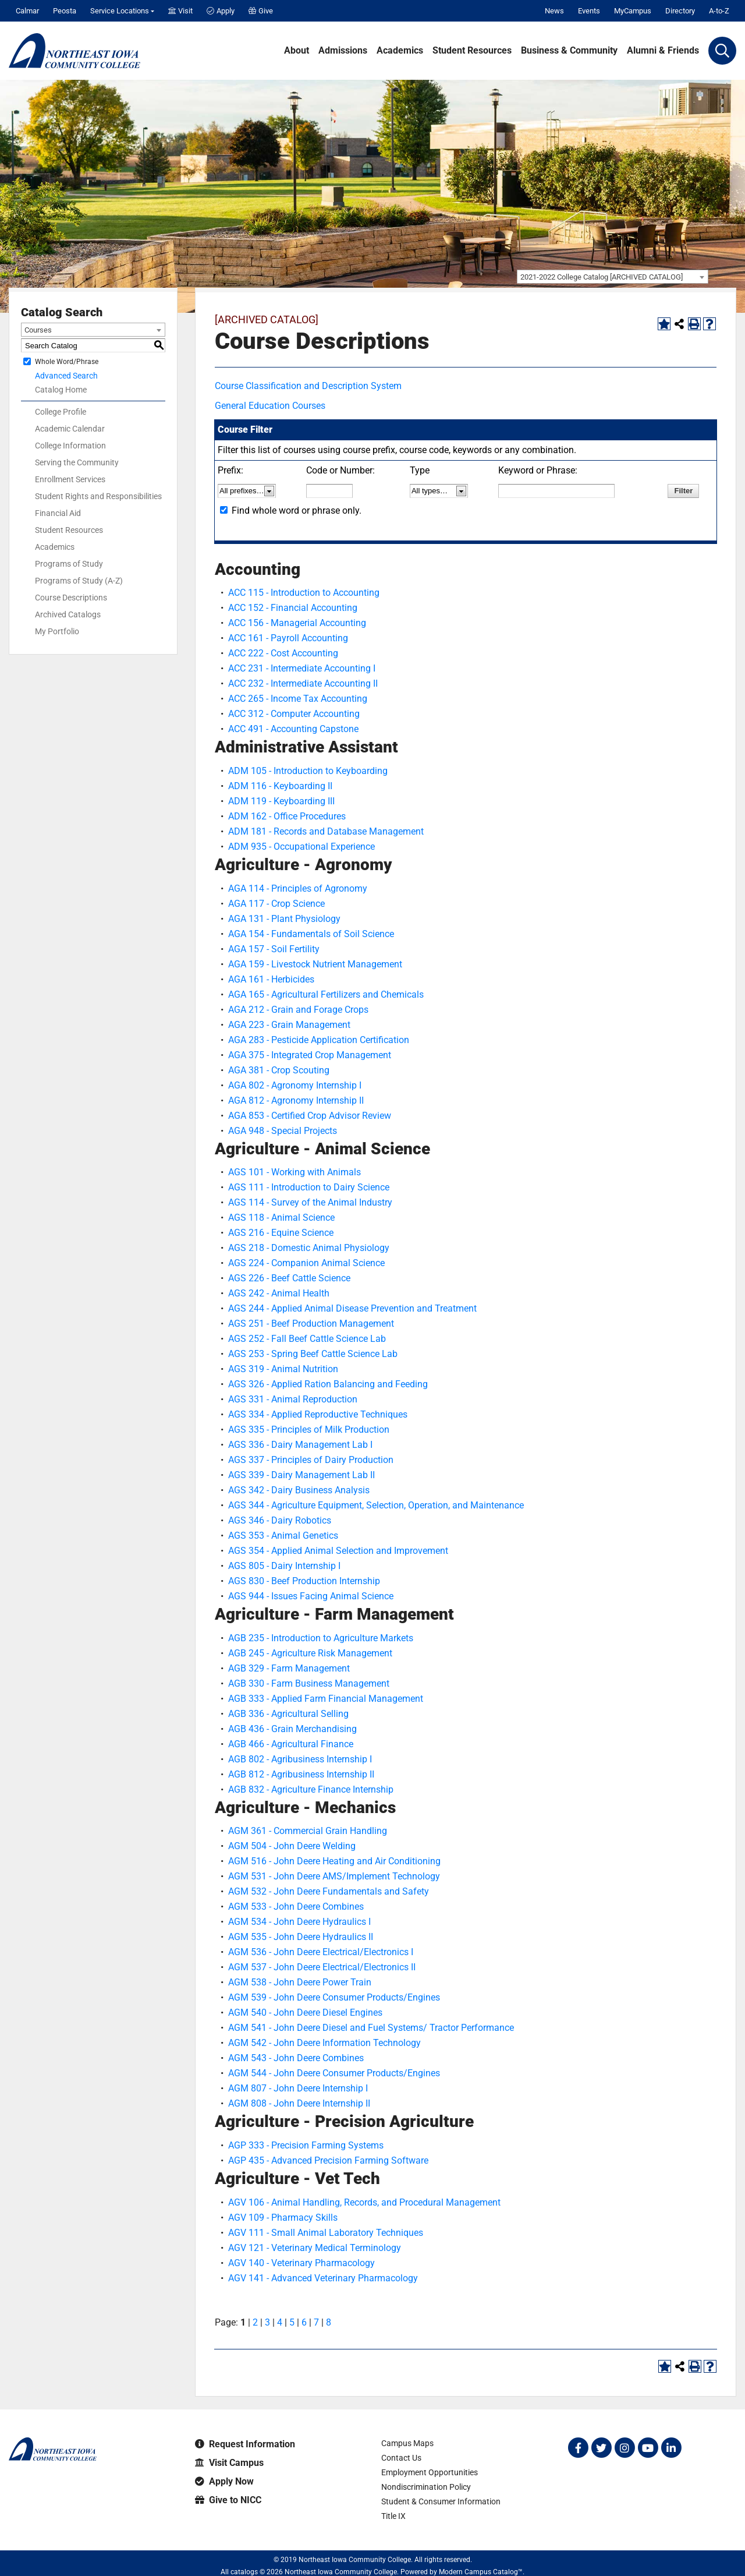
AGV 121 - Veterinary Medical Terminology (314, 2247)
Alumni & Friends (663, 50)
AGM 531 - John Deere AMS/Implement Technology (334, 1876)
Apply (221, 10)
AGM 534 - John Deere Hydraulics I (299, 1921)
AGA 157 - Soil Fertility (274, 949)
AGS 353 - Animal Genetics (283, 1535)
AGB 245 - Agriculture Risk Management (310, 1653)
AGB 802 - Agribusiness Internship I (300, 1759)
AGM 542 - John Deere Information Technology (324, 2042)
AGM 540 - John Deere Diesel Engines (305, 2012)
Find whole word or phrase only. (296, 510)
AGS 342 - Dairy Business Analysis (299, 1490)
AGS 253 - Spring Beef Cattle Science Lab (313, 1353)
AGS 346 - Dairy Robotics (279, 1520)
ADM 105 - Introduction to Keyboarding (308, 770)
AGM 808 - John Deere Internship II (299, 2103)
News (554, 10)
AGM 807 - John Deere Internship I (298, 2088)
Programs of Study (69, 563)
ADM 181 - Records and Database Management (326, 831)
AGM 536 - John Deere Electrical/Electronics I (320, 1951)
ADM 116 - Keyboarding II (280, 785)
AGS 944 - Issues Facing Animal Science (310, 1596)
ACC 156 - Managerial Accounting (297, 622)
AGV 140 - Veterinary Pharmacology (301, 2262)
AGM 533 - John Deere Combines (296, 1906)
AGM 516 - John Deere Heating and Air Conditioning (334, 1861)
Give (261, 10)
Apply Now (224, 2481)
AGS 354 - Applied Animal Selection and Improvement (338, 1550)
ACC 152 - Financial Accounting (292, 607)
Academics (400, 50)
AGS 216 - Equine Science (281, 1232)
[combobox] (612, 277)
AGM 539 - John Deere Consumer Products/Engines (334, 1997)
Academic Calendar (70, 428)
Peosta (64, 10)
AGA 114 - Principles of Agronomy (297, 888)
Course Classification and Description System (308, 385)
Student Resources (472, 50)
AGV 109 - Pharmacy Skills (283, 2217)
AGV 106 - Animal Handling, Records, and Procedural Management (364, 2202)
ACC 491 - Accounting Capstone (293, 728)
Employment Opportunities (429, 2472)
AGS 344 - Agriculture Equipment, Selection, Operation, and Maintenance (376, 1505)
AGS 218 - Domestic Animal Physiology (308, 1247)
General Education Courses (270, 405)
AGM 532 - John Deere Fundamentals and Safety (328, 1891)
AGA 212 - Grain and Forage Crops (298, 1009)
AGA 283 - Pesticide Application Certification (318, 1039)
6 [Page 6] (304, 2322)
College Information (70, 445)
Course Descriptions (71, 597)
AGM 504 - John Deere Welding (292, 1845)
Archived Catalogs (68, 614)
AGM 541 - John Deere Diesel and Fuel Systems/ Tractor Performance (371, 2027)
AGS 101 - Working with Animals (294, 1172)
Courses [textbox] (38, 330)
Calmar (27, 10)
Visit (180, 10)
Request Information (245, 2444)
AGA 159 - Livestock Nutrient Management (315, 964)
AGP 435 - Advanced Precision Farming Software (328, 2160)
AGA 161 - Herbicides (271, 979)
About (296, 50)
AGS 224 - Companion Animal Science (306, 1262)
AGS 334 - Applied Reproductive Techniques (317, 1414)
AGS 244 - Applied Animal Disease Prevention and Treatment (352, 1308)
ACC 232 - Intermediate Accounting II (303, 683)
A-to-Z (719, 10)
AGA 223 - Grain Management (289, 1024)
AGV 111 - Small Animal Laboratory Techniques (325, 2232)
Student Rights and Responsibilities (98, 496)
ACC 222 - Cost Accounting (283, 653)
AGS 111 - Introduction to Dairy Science (308, 1187)
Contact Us (401, 2457)
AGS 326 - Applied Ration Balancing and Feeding (328, 1384)
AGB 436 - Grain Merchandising (292, 1728)
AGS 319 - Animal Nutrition (283, 1368)
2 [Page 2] (255, 2322)
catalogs (244, 2572)
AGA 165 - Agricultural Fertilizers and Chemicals (326, 994)
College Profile (60, 411)
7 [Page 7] (316, 2322)
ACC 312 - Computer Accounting (294, 713)
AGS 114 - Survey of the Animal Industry (310, 1202)
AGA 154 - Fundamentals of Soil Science (311, 933)
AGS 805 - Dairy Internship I (284, 1565)
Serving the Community (77, 462)
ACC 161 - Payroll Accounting (288, 638)
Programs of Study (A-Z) (79, 580)
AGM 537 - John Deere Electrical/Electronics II (322, 1967)
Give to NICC (228, 2500)
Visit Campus (229, 2462)
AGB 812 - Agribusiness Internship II (301, 1774)
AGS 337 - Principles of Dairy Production (310, 1459)
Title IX (393, 2516)
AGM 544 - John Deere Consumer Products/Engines (334, 2073)
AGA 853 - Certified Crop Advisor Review (309, 1115)
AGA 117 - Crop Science (276, 903)
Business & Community (569, 50)
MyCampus (632, 10)
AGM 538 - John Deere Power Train (299, 1982)
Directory (680, 10)
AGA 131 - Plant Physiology (284, 918)
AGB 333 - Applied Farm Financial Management (325, 1698)
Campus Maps (407, 2443)
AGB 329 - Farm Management (289, 1668)
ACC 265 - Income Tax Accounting (297, 698)
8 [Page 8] (328, 2322)
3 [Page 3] (267, 2322)
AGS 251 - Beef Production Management (311, 1323)
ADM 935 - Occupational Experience (301, 846)
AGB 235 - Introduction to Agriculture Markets (320, 1638)
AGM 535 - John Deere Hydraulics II (300, 1936)
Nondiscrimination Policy (426, 2487)
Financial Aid (58, 513)
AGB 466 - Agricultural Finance (290, 1744)
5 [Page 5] (292, 2322)
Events (589, 10)
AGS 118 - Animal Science (281, 1217)
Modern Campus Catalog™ (481, 2572)
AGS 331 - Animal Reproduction (292, 1399)
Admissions (342, 50)
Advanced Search (66, 375)
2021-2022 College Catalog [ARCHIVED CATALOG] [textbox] (601, 277)
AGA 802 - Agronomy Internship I (294, 1085)
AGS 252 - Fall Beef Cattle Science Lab (307, 1338)
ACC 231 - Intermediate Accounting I (301, 668)
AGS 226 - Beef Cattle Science (289, 1278)
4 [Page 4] (279, 2322)
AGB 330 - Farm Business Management (308, 1683)
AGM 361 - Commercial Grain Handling (307, 1830)
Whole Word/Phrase (66, 362)
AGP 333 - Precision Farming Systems (306, 2145)
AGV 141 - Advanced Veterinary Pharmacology (323, 2278)
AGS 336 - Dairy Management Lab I (300, 1444)
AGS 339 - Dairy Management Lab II (301, 1474)
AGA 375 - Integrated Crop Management (309, 1055)
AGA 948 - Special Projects (282, 1130)
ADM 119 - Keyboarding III (281, 801)
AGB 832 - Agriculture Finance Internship (310, 1789)
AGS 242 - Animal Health (278, 1293)
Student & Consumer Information (441, 2501)
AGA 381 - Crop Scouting (278, 1070)
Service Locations (119, 10)
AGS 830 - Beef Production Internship (304, 1580)
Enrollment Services (70, 479)
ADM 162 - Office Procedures (287, 816)
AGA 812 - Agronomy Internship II (296, 1100)
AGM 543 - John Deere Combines (296, 2057)
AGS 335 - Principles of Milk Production (308, 1429)
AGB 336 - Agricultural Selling (288, 1713)
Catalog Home (61, 389)
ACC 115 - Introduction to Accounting (303, 592)
